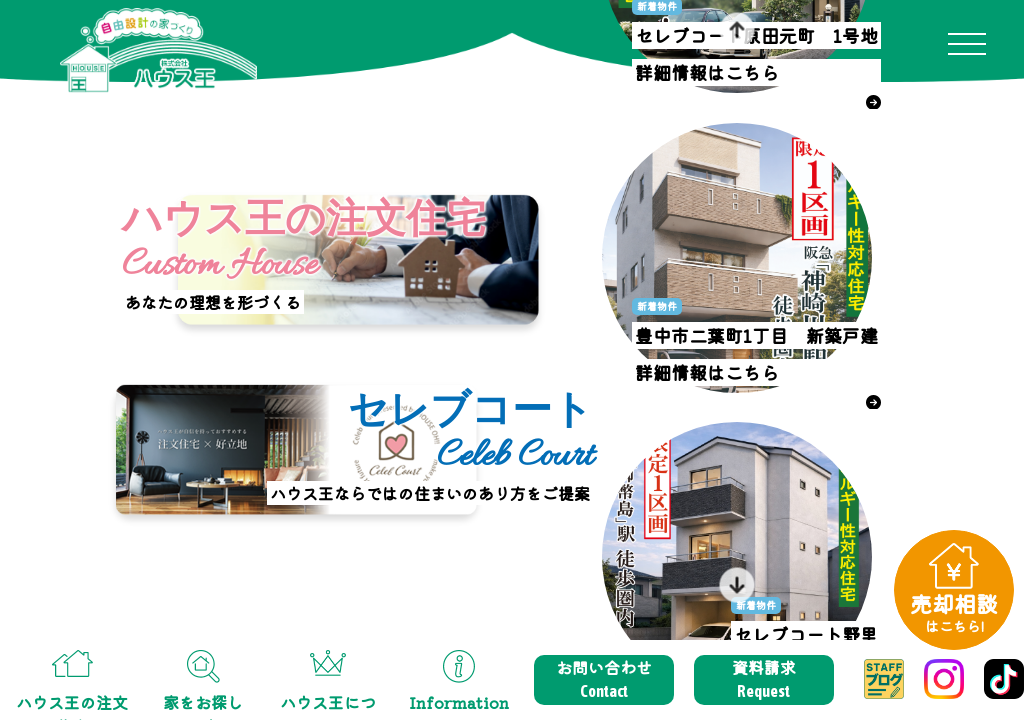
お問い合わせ (604, 679)
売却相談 (954, 611)
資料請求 (764, 679)
